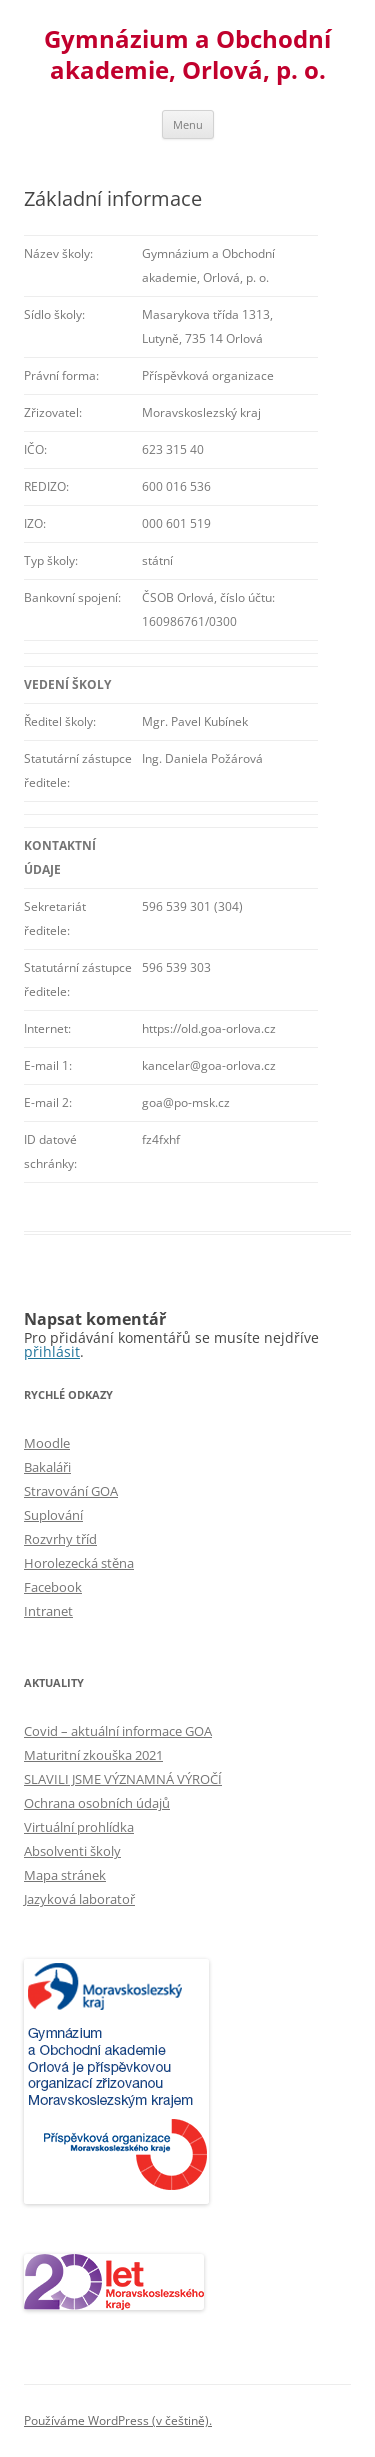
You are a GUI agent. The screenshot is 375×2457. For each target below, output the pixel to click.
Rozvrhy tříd (60, 1539)
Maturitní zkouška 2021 (93, 1755)
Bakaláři (47, 1467)
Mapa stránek (65, 1875)
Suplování (53, 1515)
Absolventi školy (72, 1851)
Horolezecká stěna (79, 1563)
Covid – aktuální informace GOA (118, 1731)
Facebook (53, 1587)
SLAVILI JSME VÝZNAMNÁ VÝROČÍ (123, 1779)
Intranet (48, 1611)
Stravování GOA (71, 1491)
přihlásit (52, 1351)
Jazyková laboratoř (79, 1899)
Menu (188, 124)
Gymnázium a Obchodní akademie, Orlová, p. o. (187, 55)
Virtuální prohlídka (79, 1827)
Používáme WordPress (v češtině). (118, 2420)
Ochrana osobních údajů (97, 1803)
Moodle (47, 1443)
